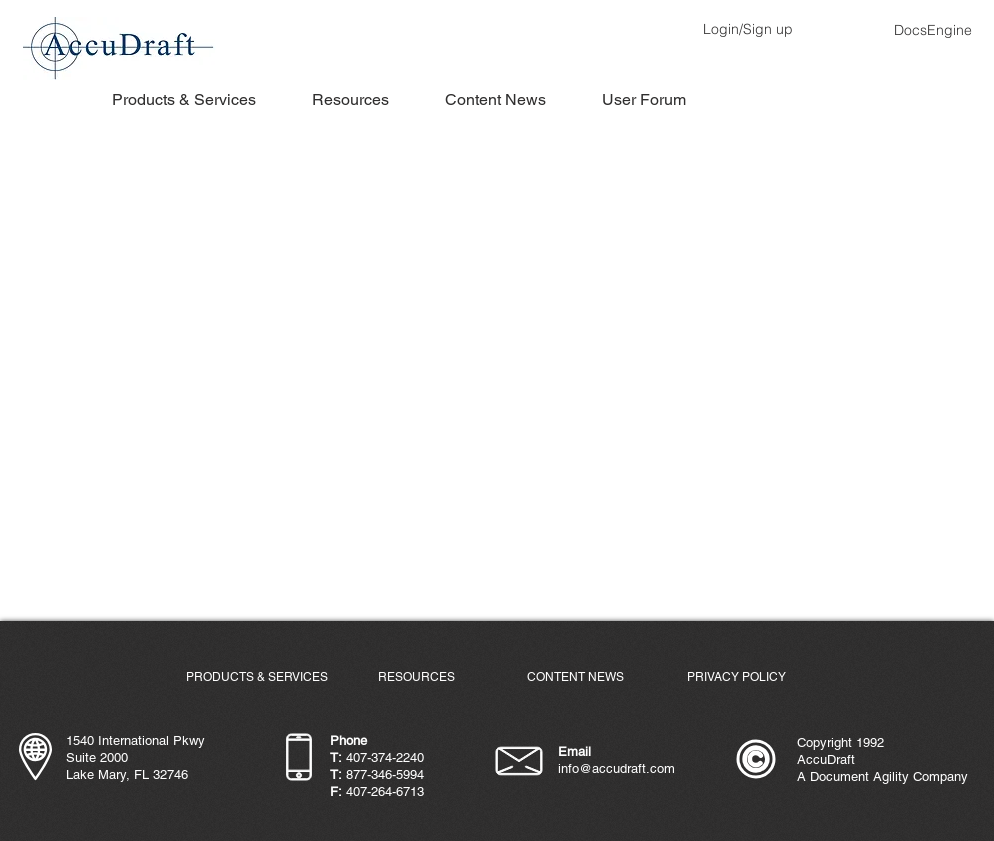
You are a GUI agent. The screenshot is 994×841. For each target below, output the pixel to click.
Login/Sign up (748, 29)
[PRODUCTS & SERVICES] (257, 677)
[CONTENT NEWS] (575, 677)
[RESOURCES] (416, 677)
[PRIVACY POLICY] (736, 677)
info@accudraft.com (616, 768)
